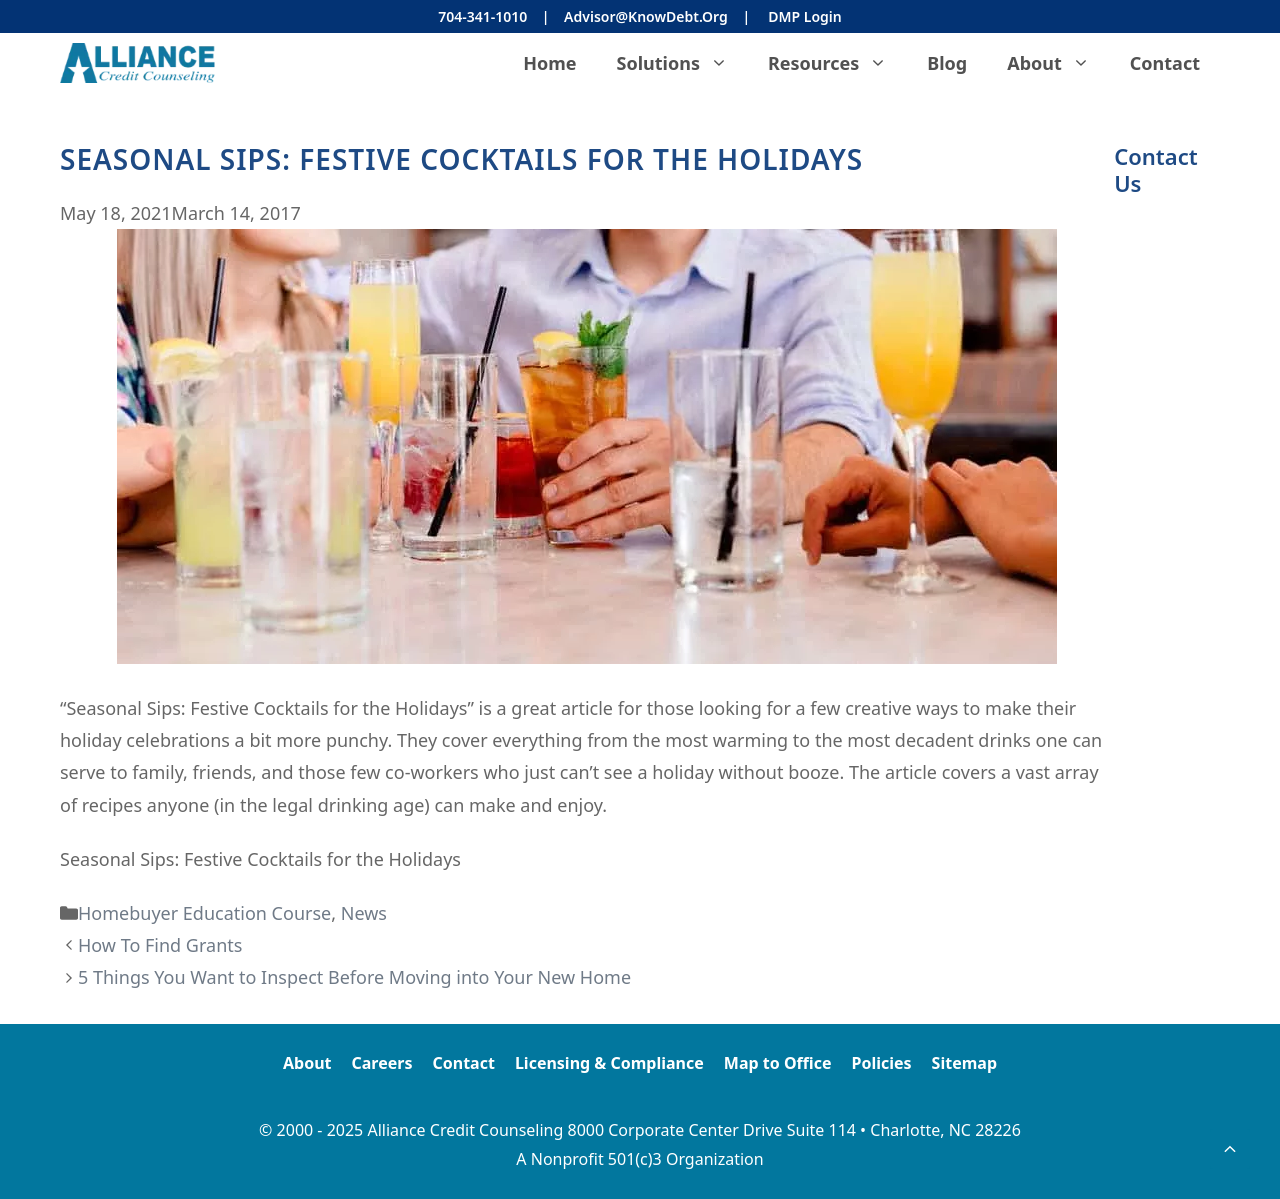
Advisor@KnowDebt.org (646, 16)
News (364, 913)
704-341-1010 (482, 16)
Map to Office (778, 1063)
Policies (881, 1063)
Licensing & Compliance (609, 1063)
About (1058, 63)
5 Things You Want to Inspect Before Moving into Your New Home (354, 977)
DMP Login (804, 16)
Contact (1165, 63)
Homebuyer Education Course (204, 913)
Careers (382, 1063)
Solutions (682, 63)
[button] (1230, 1149)
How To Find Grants (160, 945)
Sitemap (964, 1063)
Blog (947, 63)
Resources (837, 63)
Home (549, 63)
